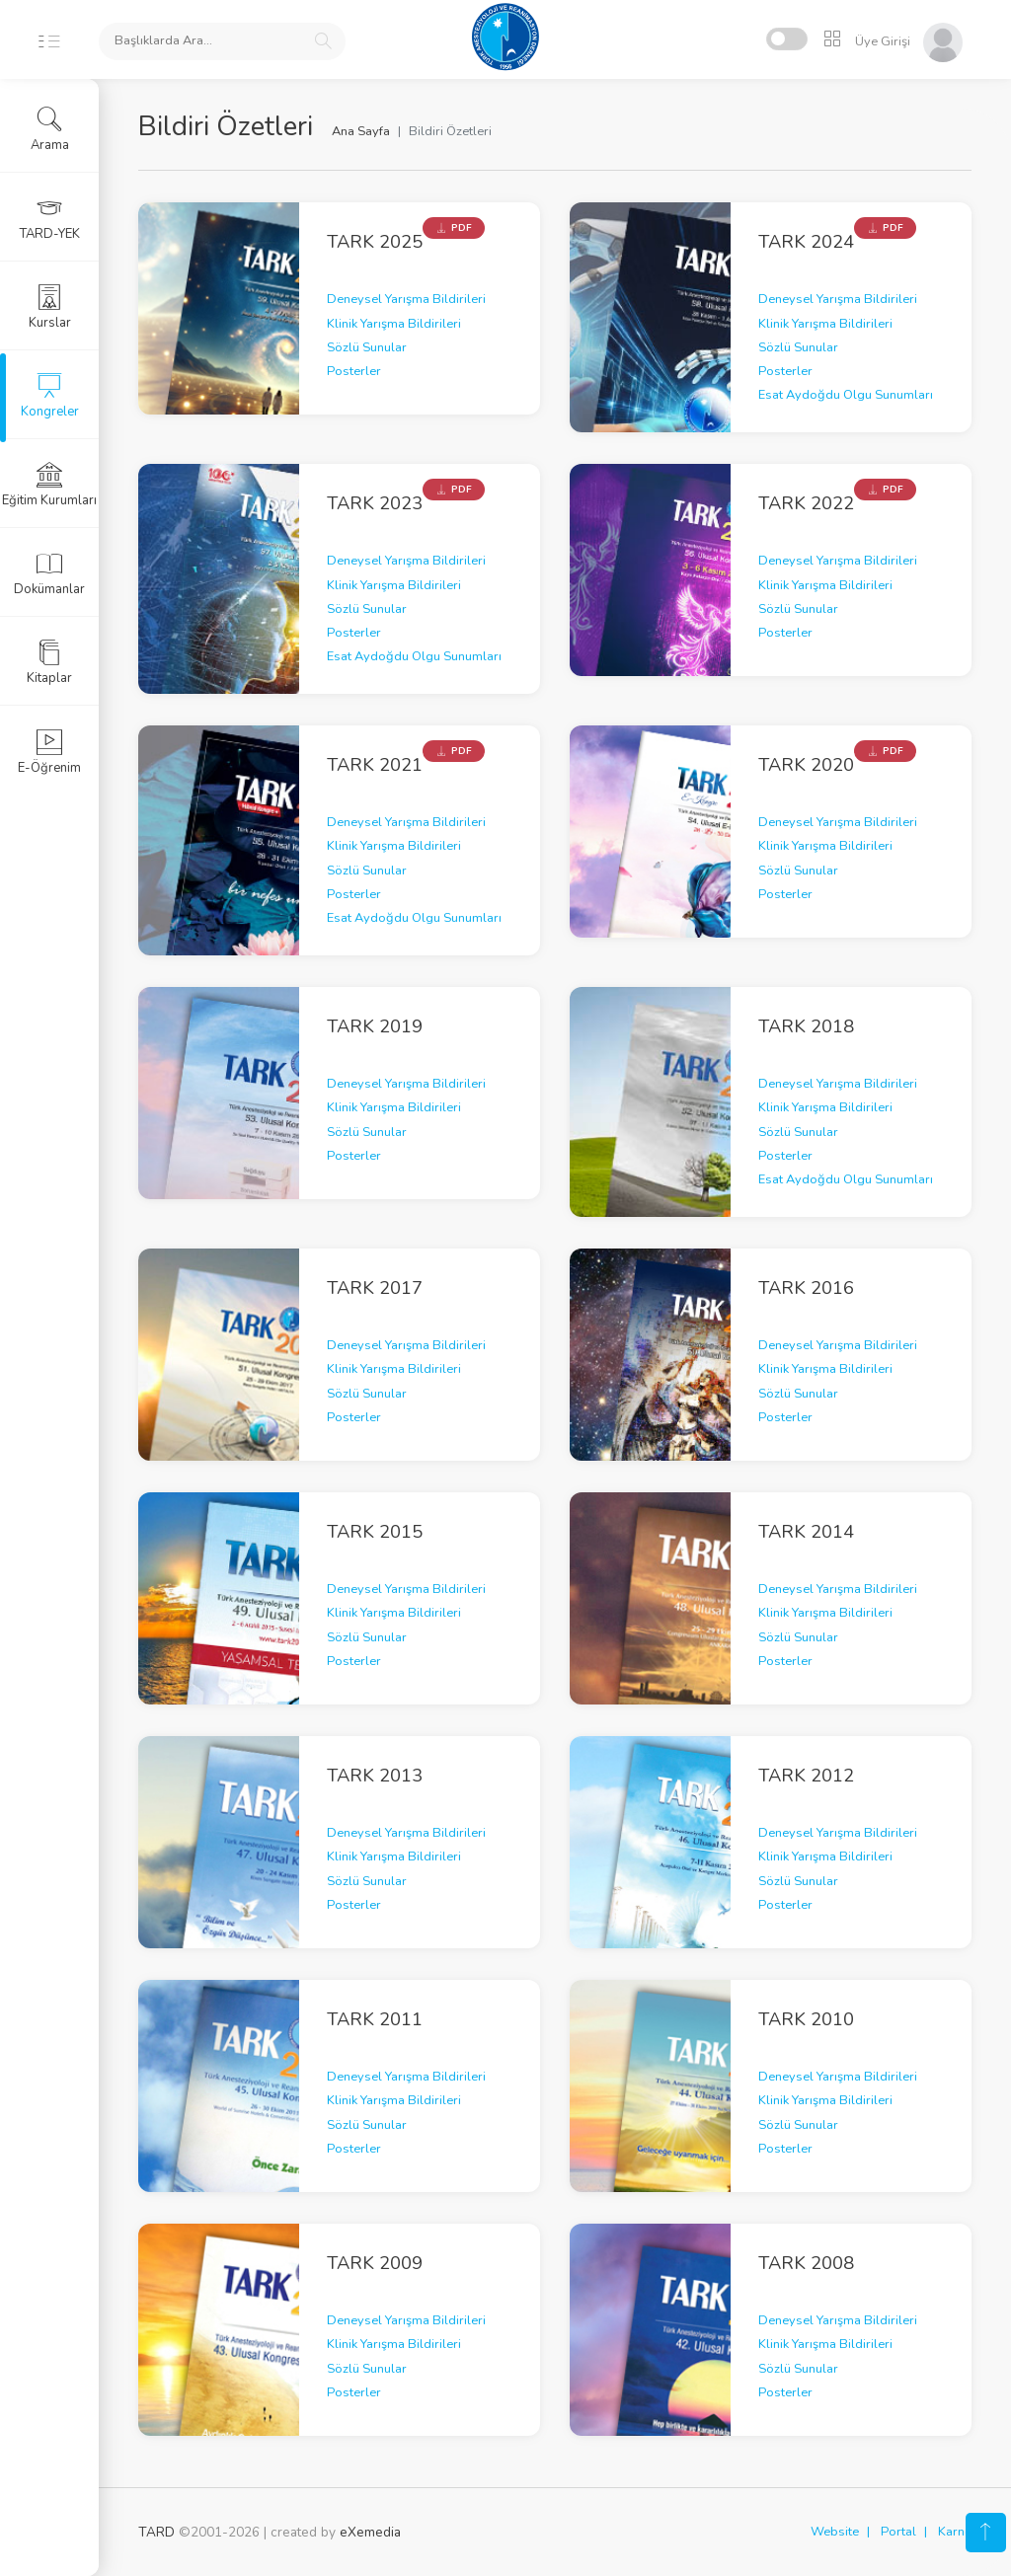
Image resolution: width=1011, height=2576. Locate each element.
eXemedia (370, 2532)
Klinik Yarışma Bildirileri (394, 324)
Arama (50, 129)
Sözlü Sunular (367, 347)
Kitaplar (49, 662)
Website (835, 2531)
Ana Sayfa (361, 131)
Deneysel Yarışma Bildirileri (406, 299)
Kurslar (50, 307)
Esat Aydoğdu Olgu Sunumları (845, 395)
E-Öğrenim (49, 752)
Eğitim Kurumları (49, 484)
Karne (955, 2531)
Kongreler (50, 395)
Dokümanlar (49, 573)
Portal (898, 2531)
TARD (156, 2532)
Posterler (354, 371)
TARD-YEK (50, 218)
